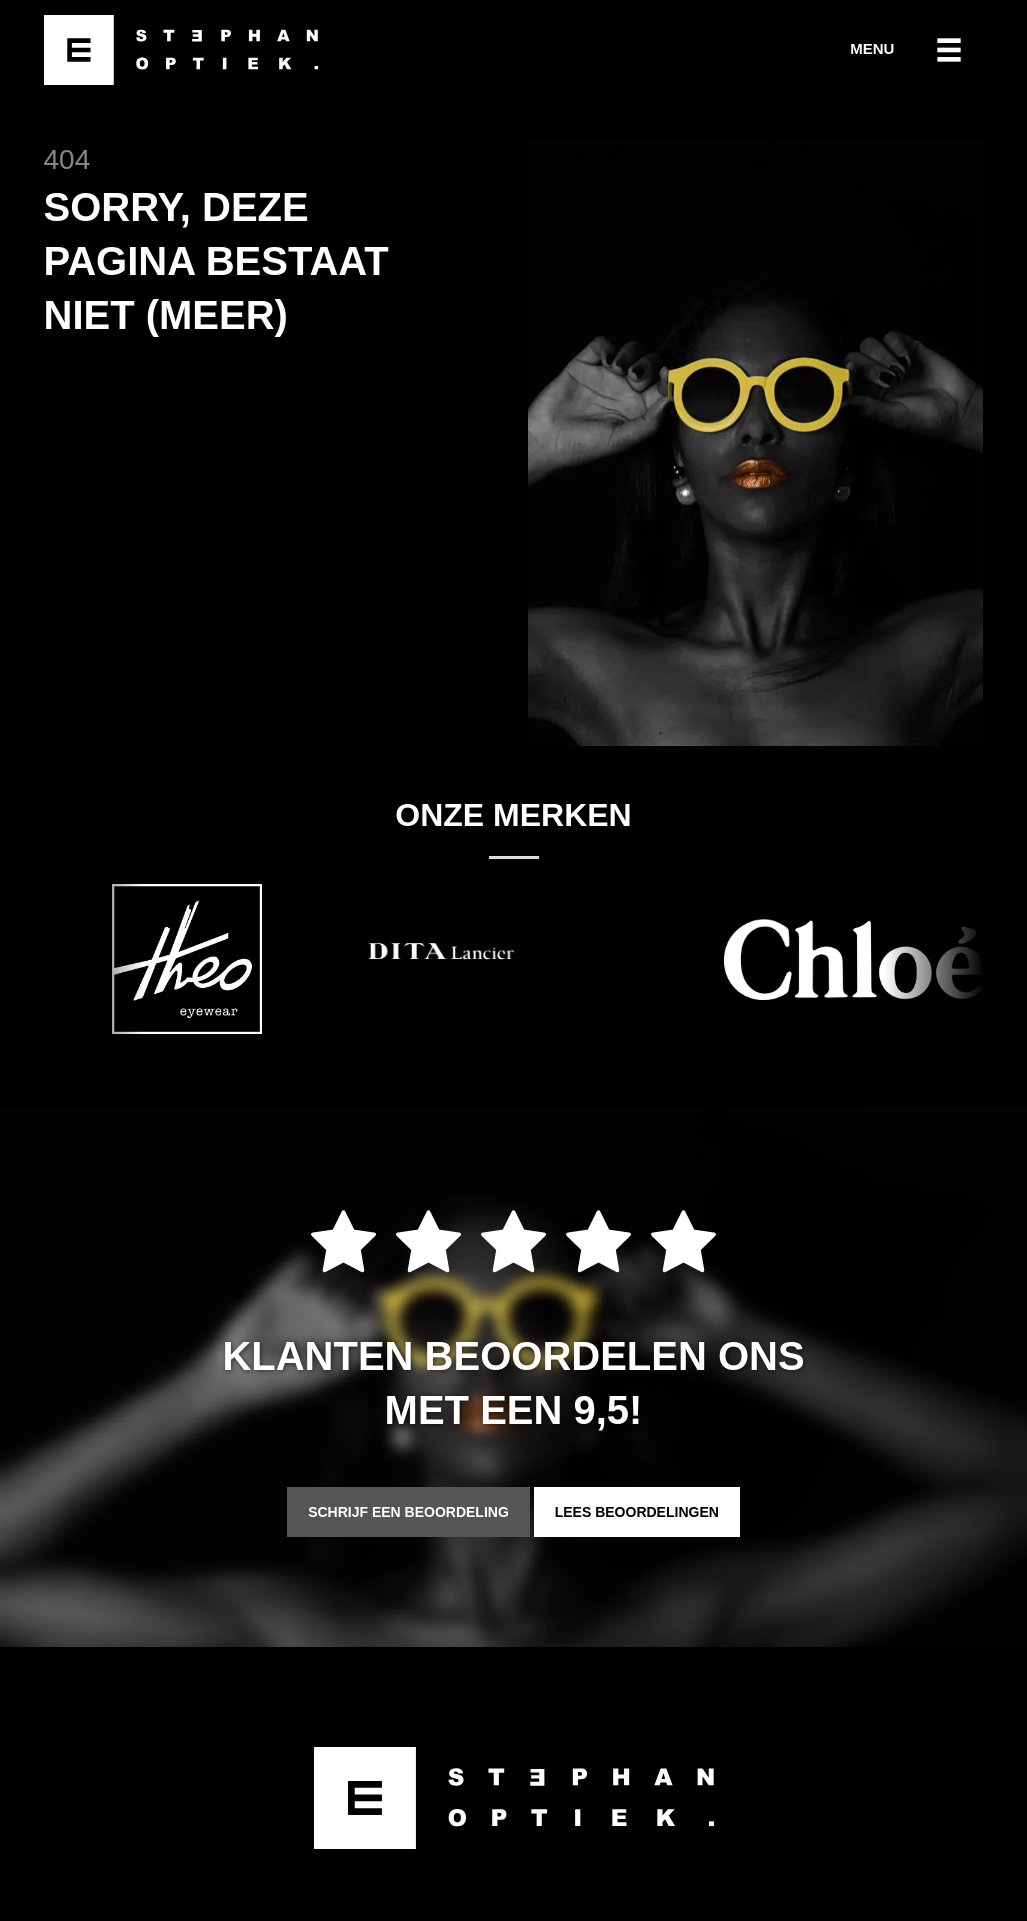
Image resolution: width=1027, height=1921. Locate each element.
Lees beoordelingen (637, 1512)
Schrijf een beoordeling (408, 1512)
